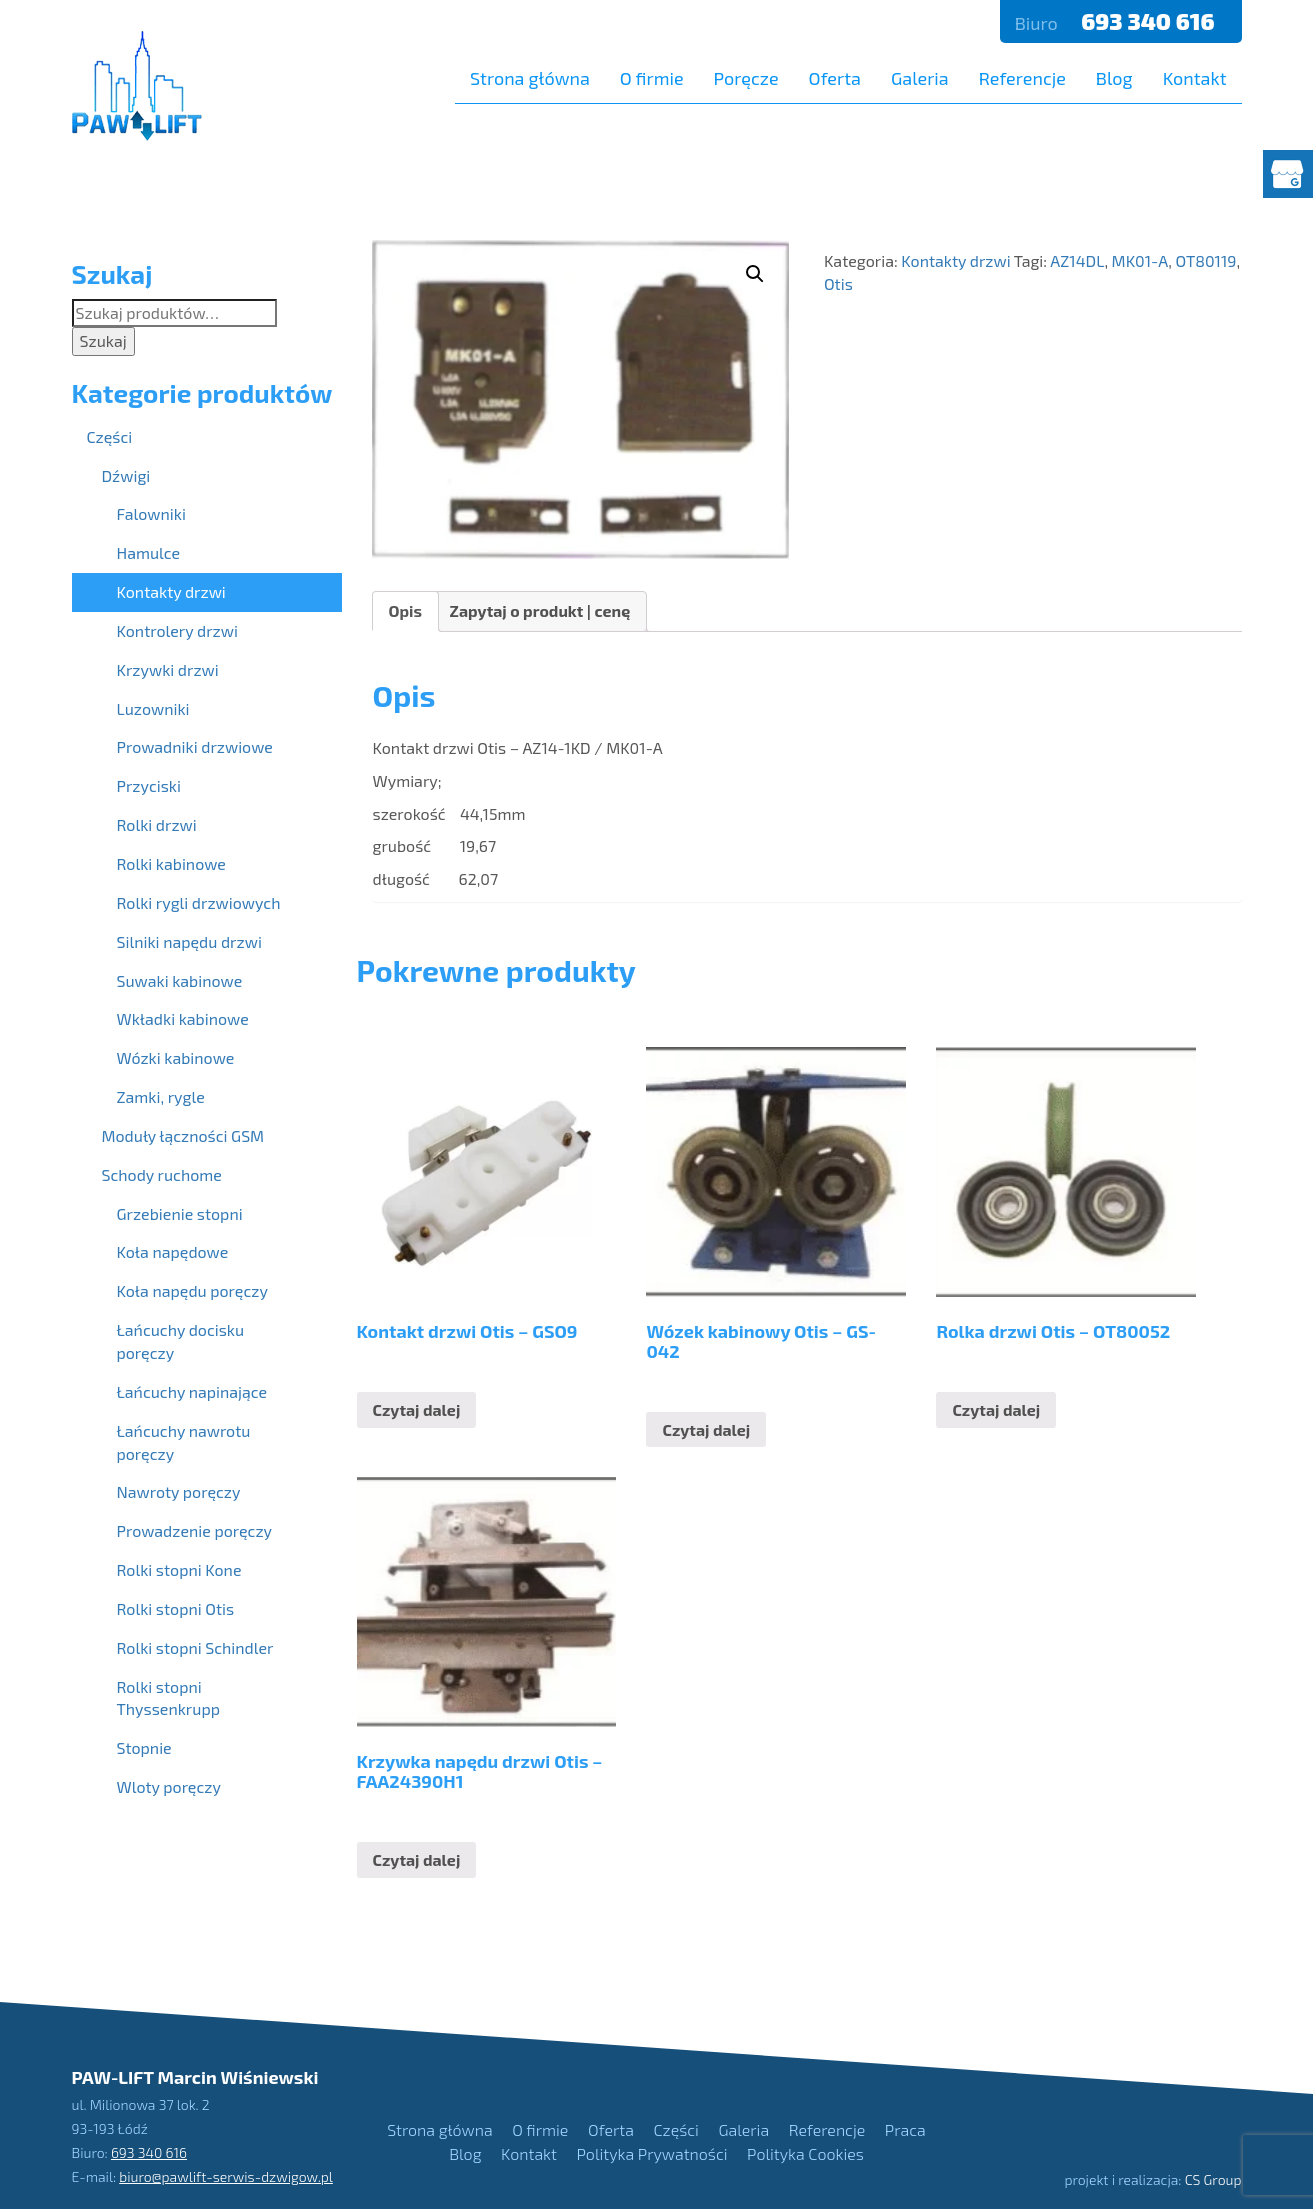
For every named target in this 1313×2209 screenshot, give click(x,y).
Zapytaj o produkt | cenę (540, 610)
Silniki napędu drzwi (189, 941)
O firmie (652, 78)
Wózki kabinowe (176, 1057)
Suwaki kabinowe (180, 980)
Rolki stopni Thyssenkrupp (168, 1698)
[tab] (406, 611)
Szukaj (103, 340)
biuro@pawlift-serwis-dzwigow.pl (226, 2176)
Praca (905, 2129)
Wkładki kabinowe (183, 1018)
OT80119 (1205, 260)
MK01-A (1140, 260)
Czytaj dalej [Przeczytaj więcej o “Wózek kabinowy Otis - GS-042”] (706, 1429)
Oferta (835, 78)
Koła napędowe (173, 1251)
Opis (406, 610)
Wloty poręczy (169, 1786)
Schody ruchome (162, 1174)
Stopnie (144, 1747)
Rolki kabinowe (171, 863)
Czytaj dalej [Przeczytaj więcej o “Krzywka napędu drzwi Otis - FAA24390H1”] (417, 1859)
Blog (1114, 78)
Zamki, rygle (161, 1096)
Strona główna (530, 78)
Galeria (920, 78)
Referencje (1022, 78)
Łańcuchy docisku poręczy (181, 1341)
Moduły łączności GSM (183, 1135)
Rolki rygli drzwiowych (199, 902)
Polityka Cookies (805, 2153)
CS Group (1213, 2179)
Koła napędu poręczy (192, 1290)
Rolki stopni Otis (176, 1608)
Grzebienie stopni (180, 1213)
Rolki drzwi (157, 824)
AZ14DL (1077, 260)
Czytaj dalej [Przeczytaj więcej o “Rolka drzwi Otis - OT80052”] (996, 1409)
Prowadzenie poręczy (195, 1530)
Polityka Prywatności (652, 2153)
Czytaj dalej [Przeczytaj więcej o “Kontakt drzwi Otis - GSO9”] (417, 1409)
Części (110, 436)
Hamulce (149, 552)
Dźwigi (126, 475)
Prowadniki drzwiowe (195, 746)
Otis (838, 283)
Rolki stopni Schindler (195, 1647)
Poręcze (746, 78)
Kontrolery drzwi (177, 630)
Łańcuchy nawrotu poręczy (184, 1442)
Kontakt (1195, 78)
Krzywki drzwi (168, 669)
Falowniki (151, 513)
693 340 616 (1150, 21)
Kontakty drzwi (955, 260)
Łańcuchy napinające (192, 1391)
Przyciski (149, 785)
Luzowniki (153, 708)
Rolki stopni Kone (179, 1569)
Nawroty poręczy (179, 1491)
